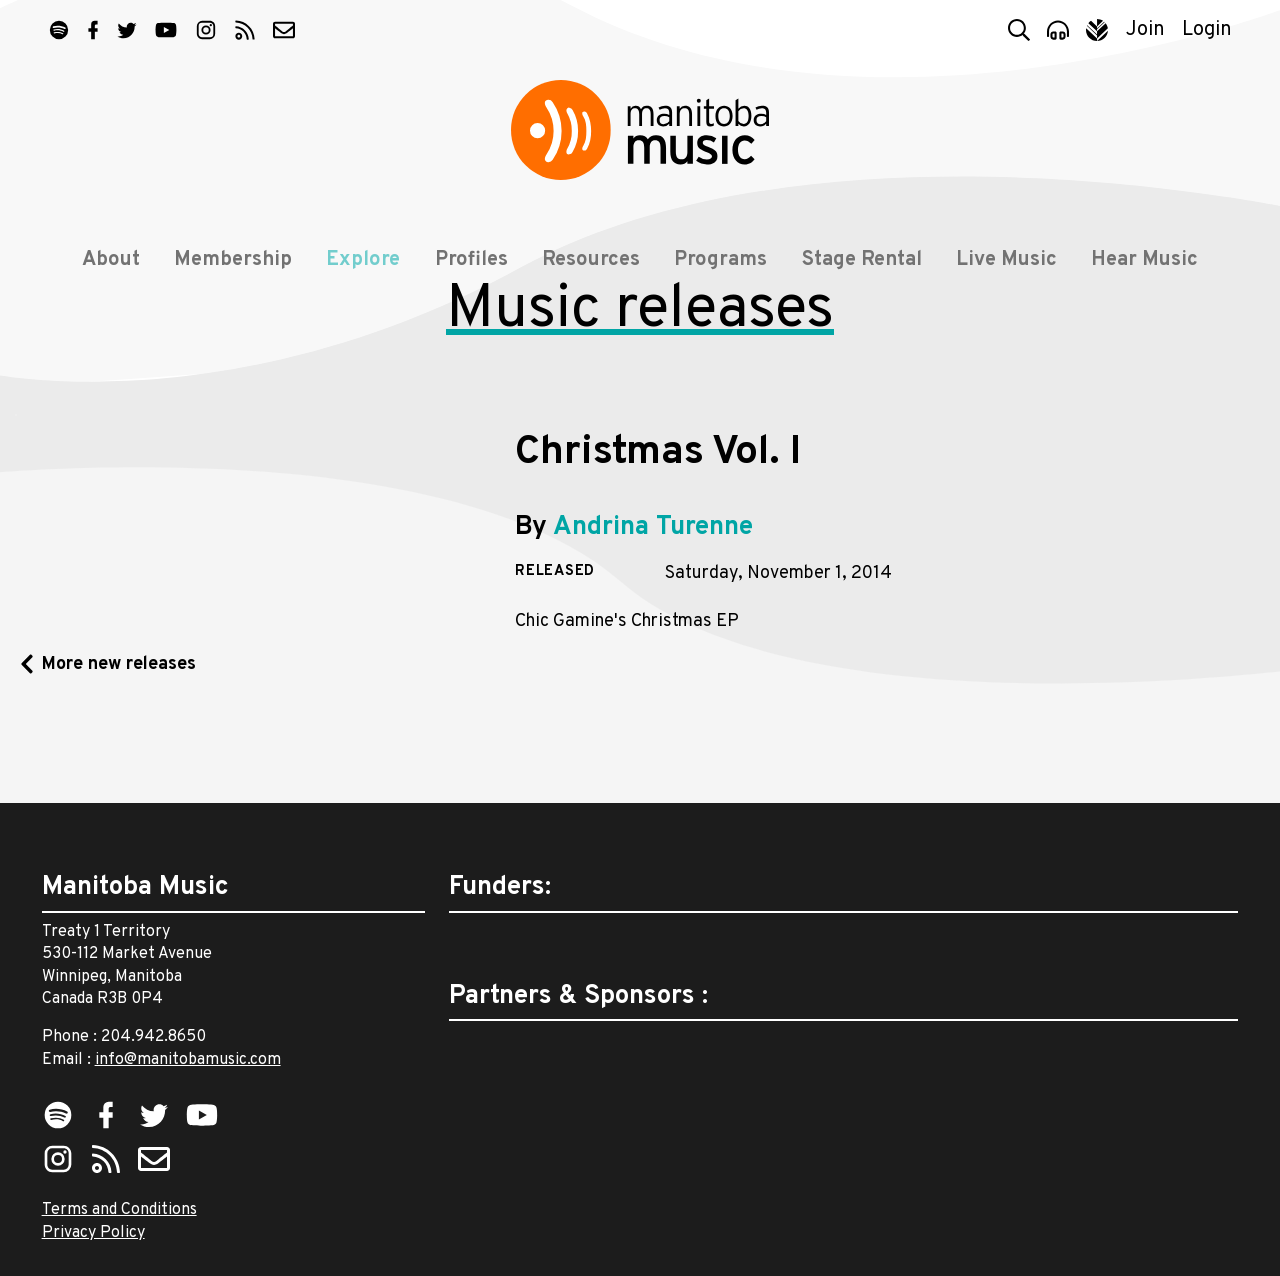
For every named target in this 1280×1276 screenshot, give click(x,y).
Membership (233, 262)
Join (1145, 30)
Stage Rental (862, 262)
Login (1207, 30)
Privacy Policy (93, 1233)
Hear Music (1145, 262)
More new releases (119, 736)
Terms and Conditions (119, 1210)
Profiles (471, 262)
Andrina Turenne (653, 599)
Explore (363, 262)
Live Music (1006, 262)
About (110, 262)
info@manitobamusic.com (188, 1060)
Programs (720, 262)
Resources (591, 262)
